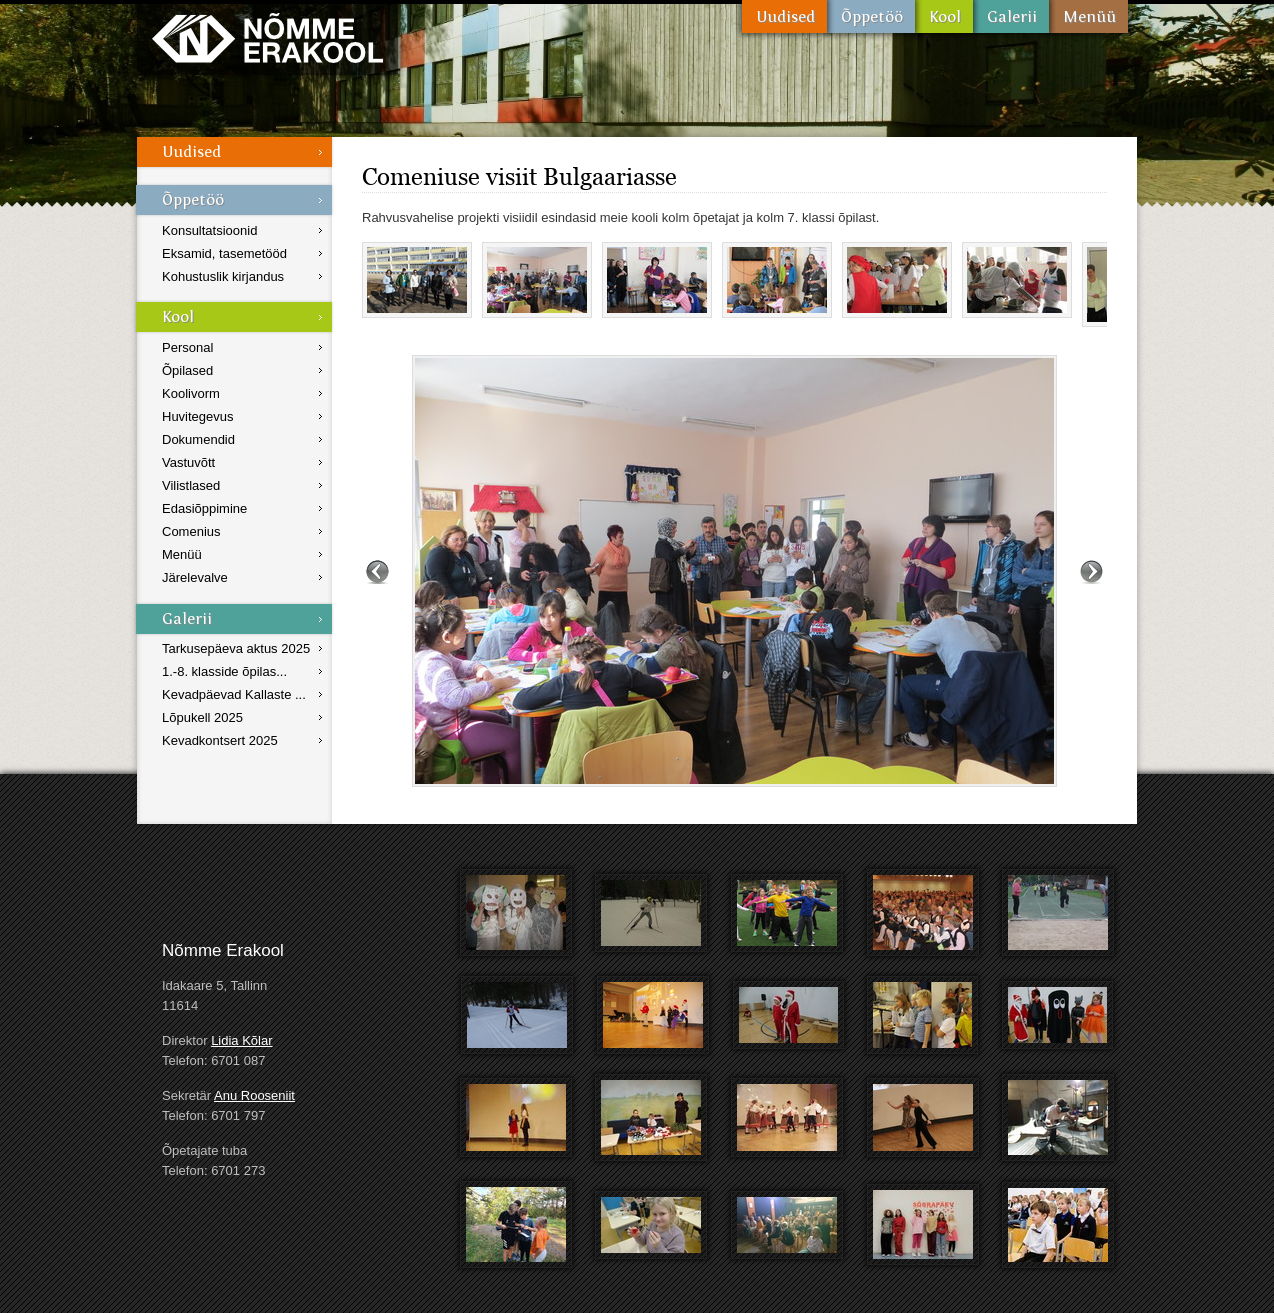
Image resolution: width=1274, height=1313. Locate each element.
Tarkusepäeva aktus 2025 (236, 648)
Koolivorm (191, 393)
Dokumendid (198, 439)
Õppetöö (871, 16)
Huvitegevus (198, 416)
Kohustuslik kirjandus (223, 276)
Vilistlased (191, 485)
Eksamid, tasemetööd (224, 253)
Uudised (784, 16)
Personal (187, 347)
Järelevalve (195, 577)
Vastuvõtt (188, 462)
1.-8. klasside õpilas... (224, 671)
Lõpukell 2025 (202, 717)
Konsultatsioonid (209, 230)
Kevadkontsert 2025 (220, 740)
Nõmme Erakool (267, 37)
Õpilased (187, 370)
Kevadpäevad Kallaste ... (234, 694)
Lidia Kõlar (241, 1040)
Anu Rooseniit (254, 1095)
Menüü (1088, 16)
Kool (944, 16)
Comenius (191, 531)
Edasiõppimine (204, 508)
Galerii (1011, 16)
